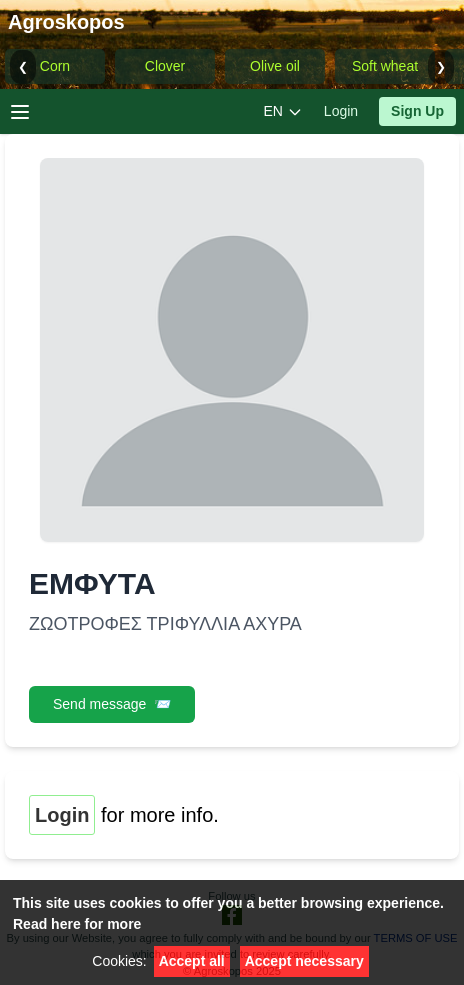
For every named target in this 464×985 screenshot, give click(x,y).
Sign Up (417, 111)
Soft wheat (385, 66)
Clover (165, 66)
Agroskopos (66, 22)
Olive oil (275, 66)
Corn (55, 66)
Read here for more (77, 924)
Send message (112, 704)
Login (341, 111)
